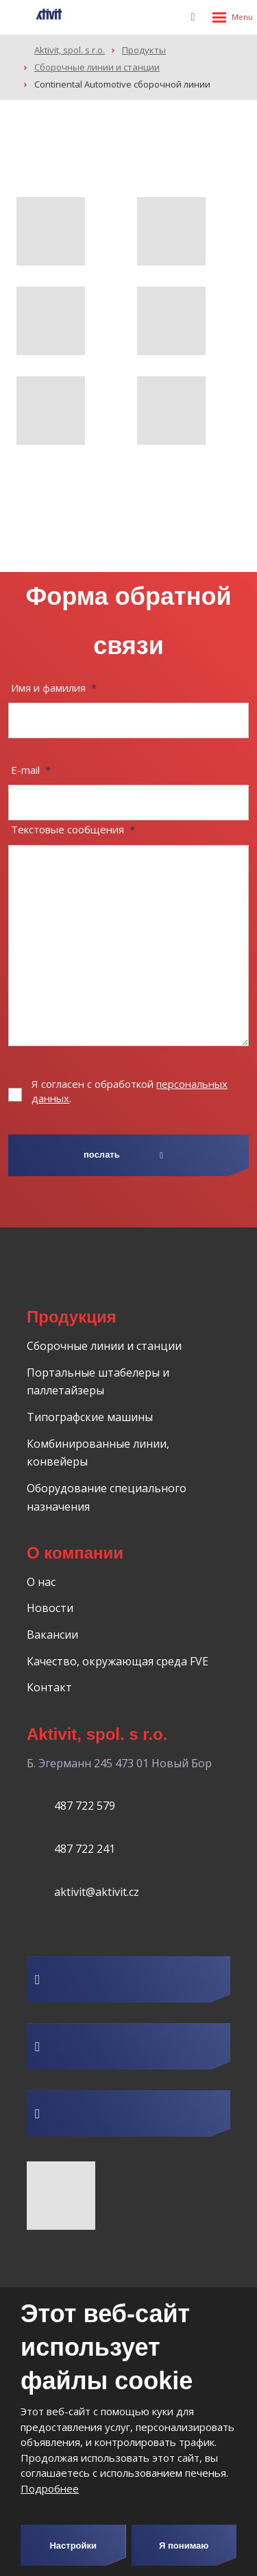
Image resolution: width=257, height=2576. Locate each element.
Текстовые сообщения (73, 829)
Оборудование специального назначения (106, 1497)
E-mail (31, 770)
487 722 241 (84, 1848)
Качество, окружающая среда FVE (117, 1661)
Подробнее (50, 2488)
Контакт (49, 1687)
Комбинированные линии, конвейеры (98, 1453)
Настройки (73, 2545)
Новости (50, 1607)
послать (102, 1154)
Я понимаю (183, 2545)
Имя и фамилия (54, 687)
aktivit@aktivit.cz (96, 1891)
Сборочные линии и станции (104, 1345)
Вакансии (52, 1634)
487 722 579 (84, 1805)
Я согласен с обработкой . (130, 1091)
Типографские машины (90, 1416)
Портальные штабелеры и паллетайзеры (98, 1381)
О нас (41, 1581)
